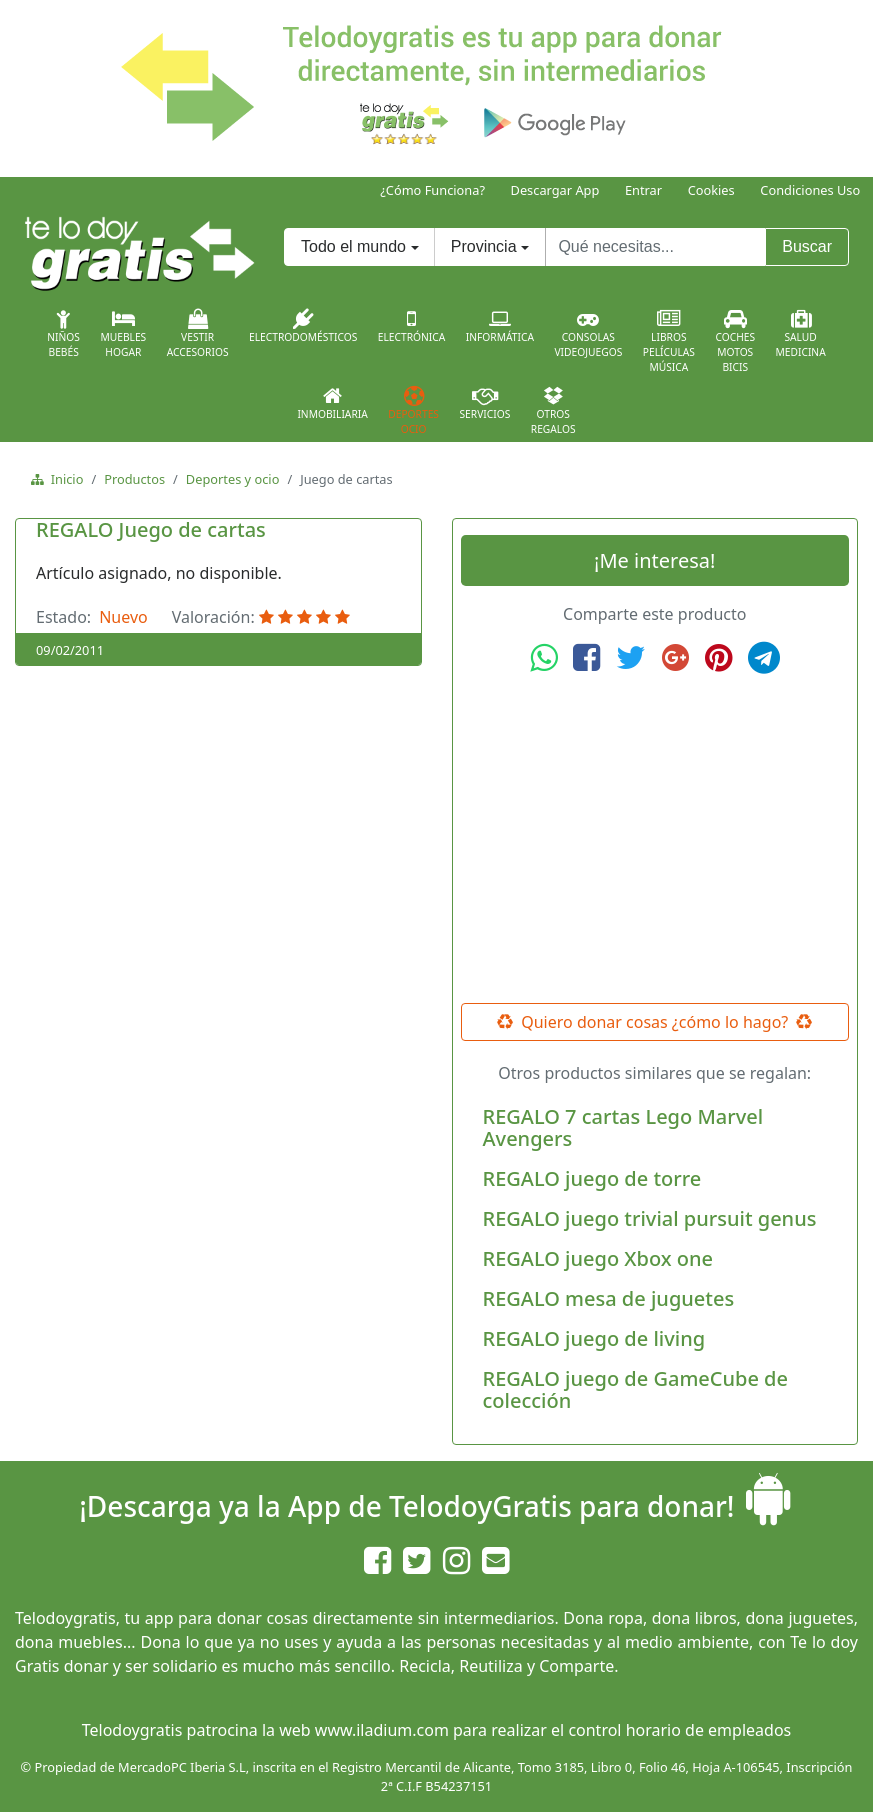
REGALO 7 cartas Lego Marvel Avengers (623, 1127)
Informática (500, 326)
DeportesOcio (413, 411)
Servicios (484, 403)
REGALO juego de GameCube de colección (636, 1389)
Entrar (643, 190)
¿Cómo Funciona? (432, 190)
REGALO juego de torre (592, 1178)
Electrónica (412, 326)
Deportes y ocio (233, 479)
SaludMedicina (801, 334)
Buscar (807, 246)
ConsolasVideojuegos (588, 334)
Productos (134, 479)
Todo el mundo (353, 246)
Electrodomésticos (303, 326)
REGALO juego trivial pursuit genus (650, 1218)
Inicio (63, 479)
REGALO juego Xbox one (598, 1258)
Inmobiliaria (332, 403)
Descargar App (555, 190)
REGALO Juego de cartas (151, 529)
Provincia (484, 246)
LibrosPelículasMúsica (669, 341)
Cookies (711, 190)
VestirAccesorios (198, 334)
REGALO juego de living (594, 1338)
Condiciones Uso (810, 190)
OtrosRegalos (553, 411)
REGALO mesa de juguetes (609, 1298)
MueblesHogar (123, 334)
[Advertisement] (655, 839)
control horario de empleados (679, 1730)
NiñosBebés (63, 334)
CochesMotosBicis (735, 341)
